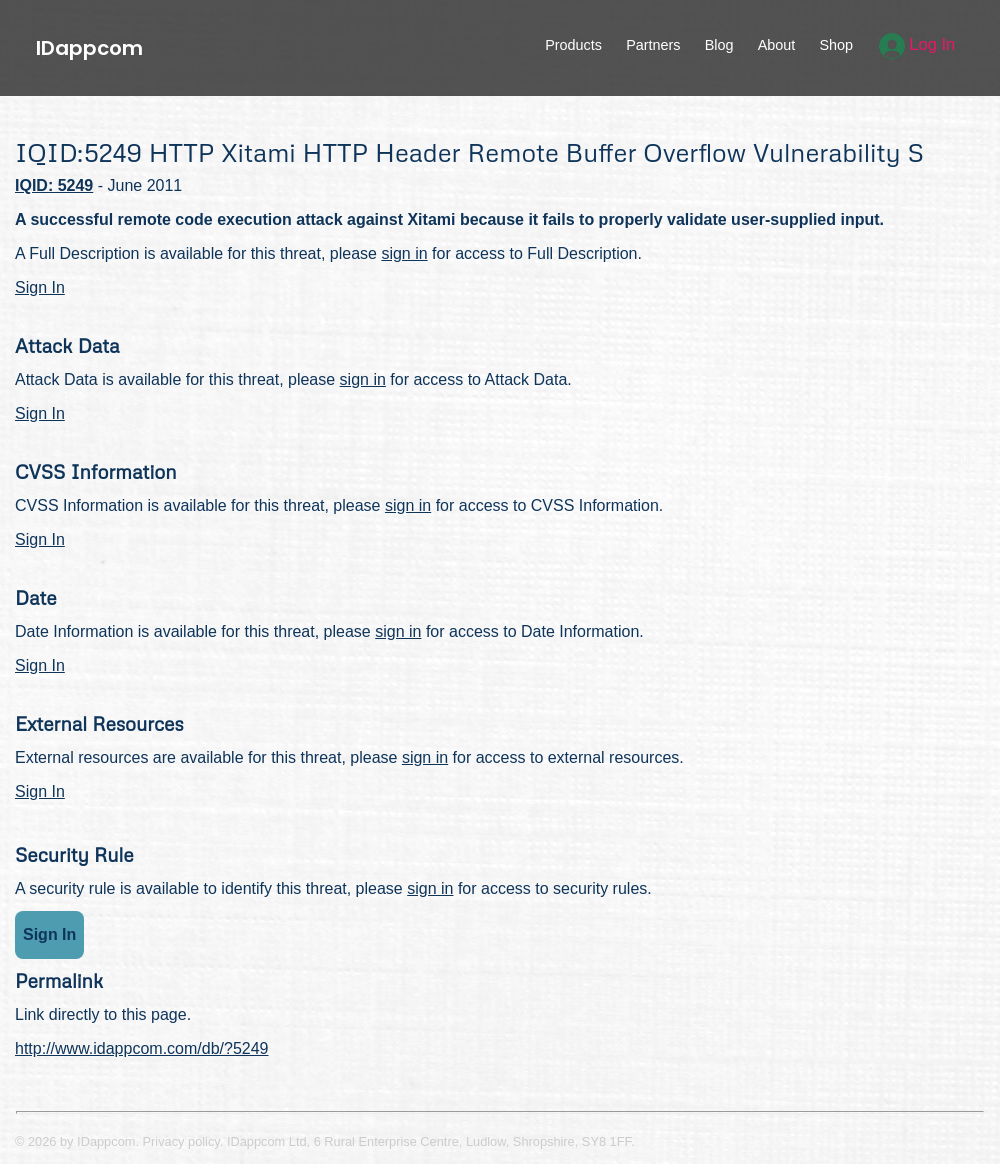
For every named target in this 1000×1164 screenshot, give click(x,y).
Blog (719, 45)
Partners (653, 45)
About (777, 45)
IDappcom (89, 48)
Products (573, 45)
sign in (404, 253)
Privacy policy (181, 1141)
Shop (836, 45)
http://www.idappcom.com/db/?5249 (141, 1048)
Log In (917, 44)
